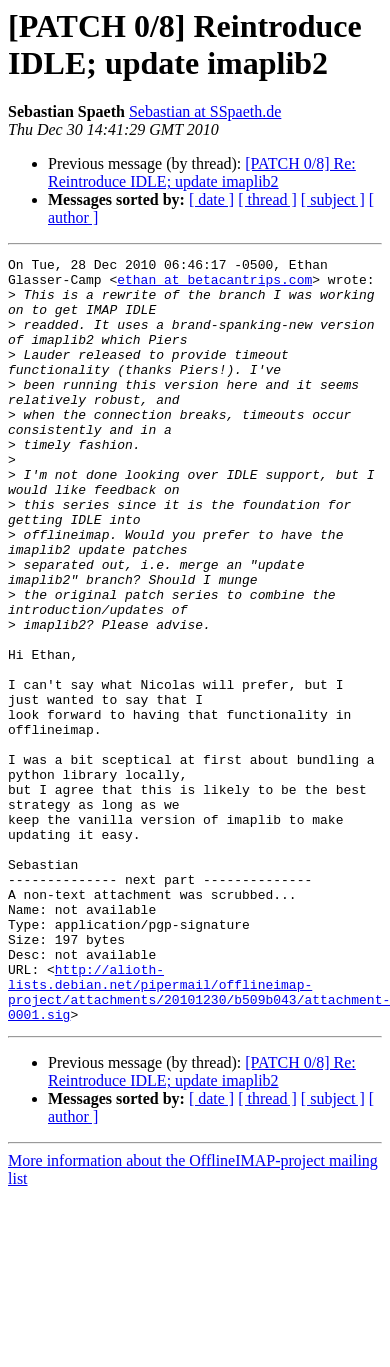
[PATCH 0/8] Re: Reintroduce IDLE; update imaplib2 (202, 172)
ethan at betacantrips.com (214, 285)
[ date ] (211, 199)
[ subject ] (333, 199)
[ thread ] (267, 199)
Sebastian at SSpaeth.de (205, 111)
